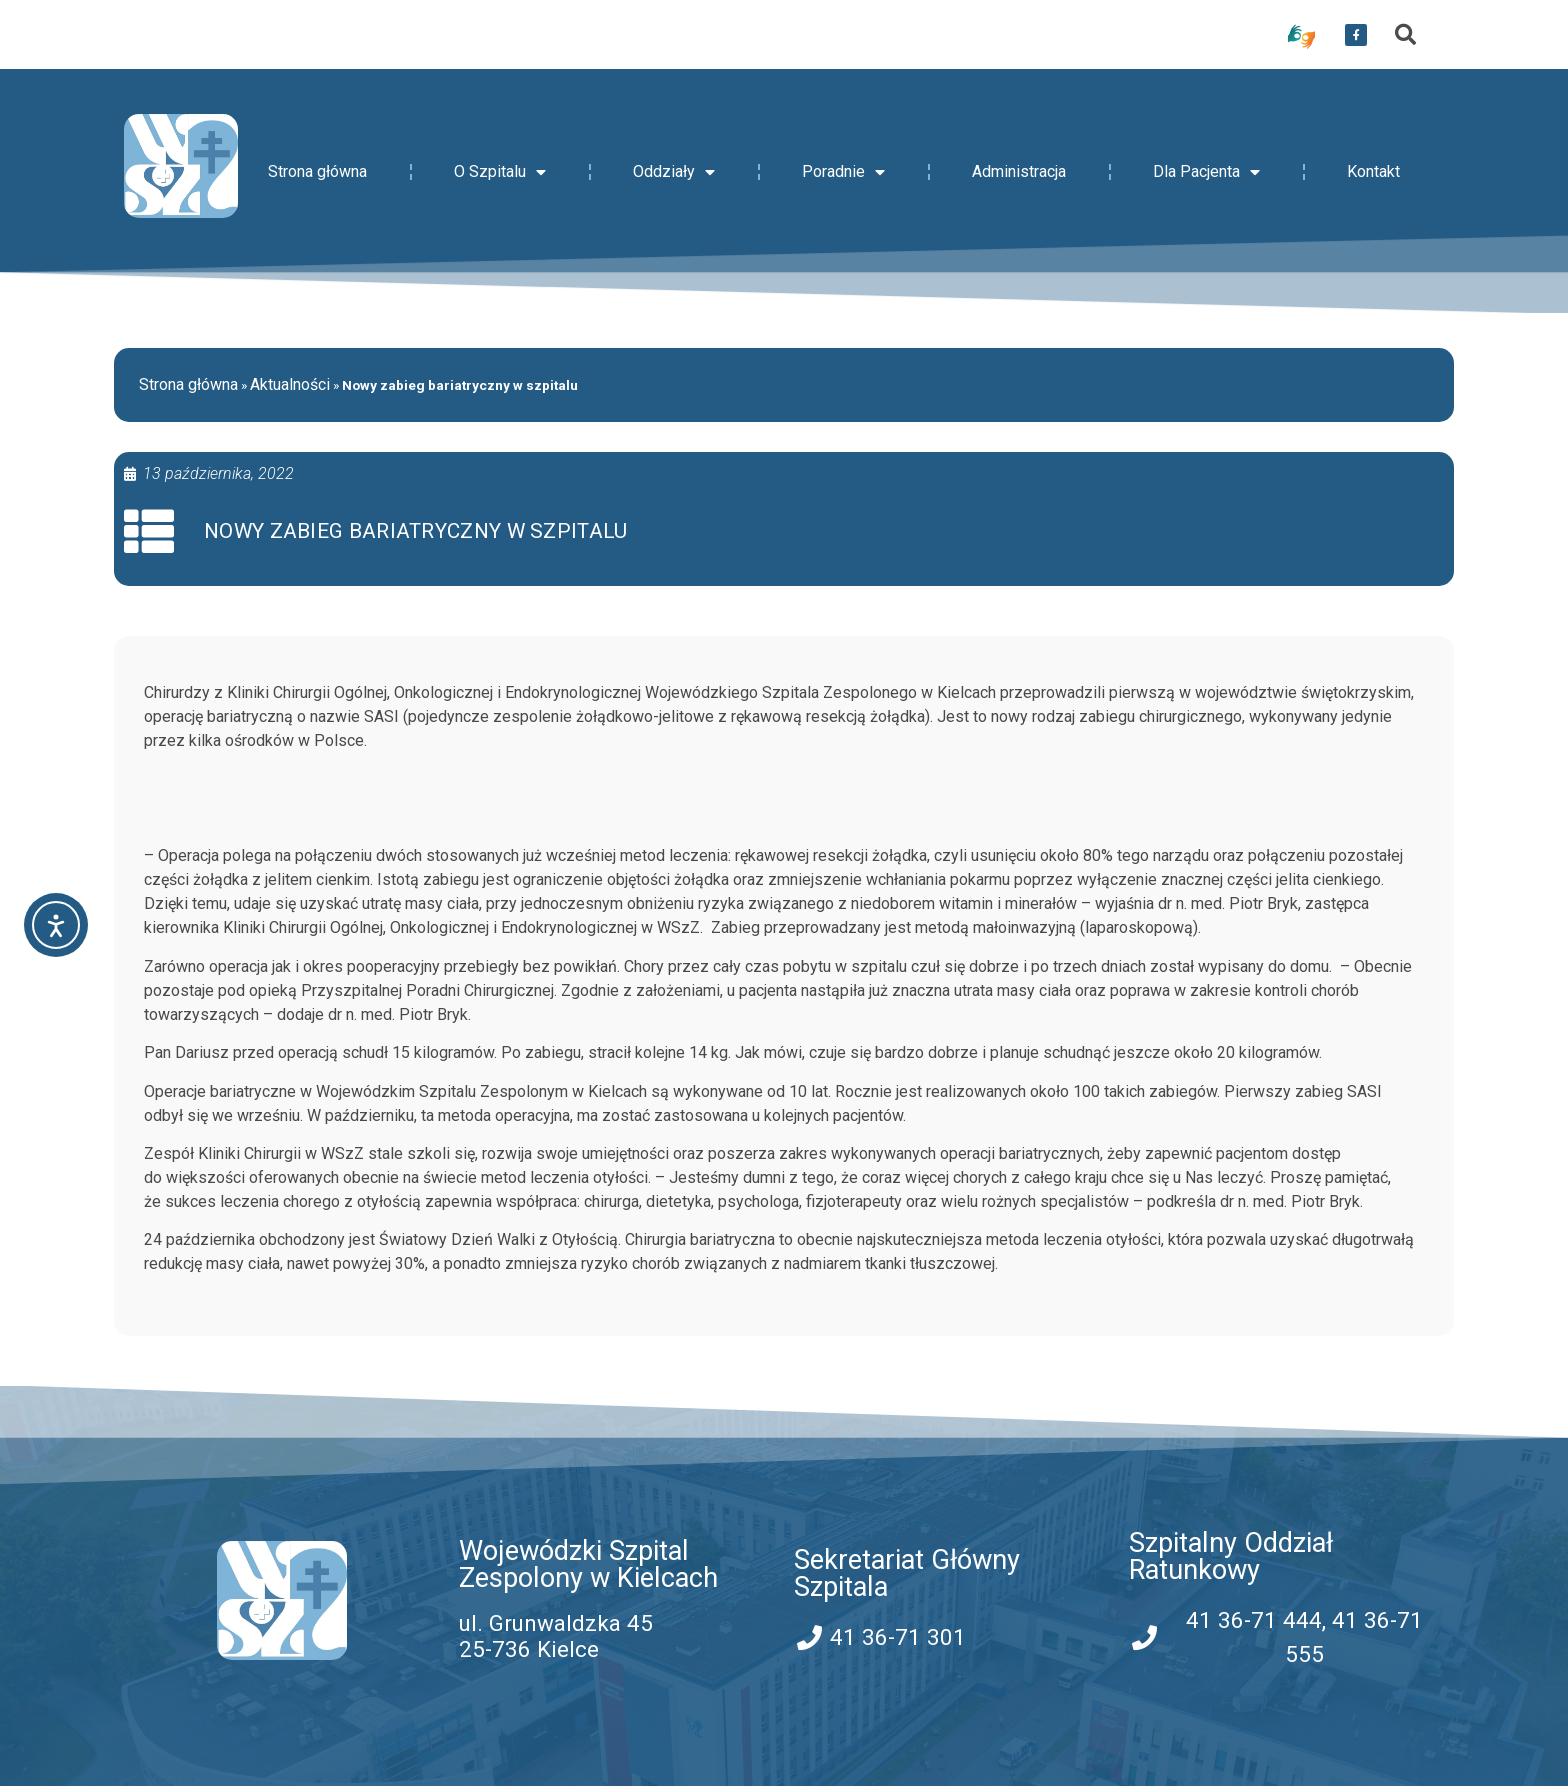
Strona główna (317, 171)
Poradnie (843, 172)
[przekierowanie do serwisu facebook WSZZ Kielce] (1356, 35)
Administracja (1019, 171)
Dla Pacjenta (1206, 172)
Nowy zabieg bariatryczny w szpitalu (416, 531)
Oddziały (674, 172)
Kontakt (1373, 171)
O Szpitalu (500, 172)
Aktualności (290, 384)
